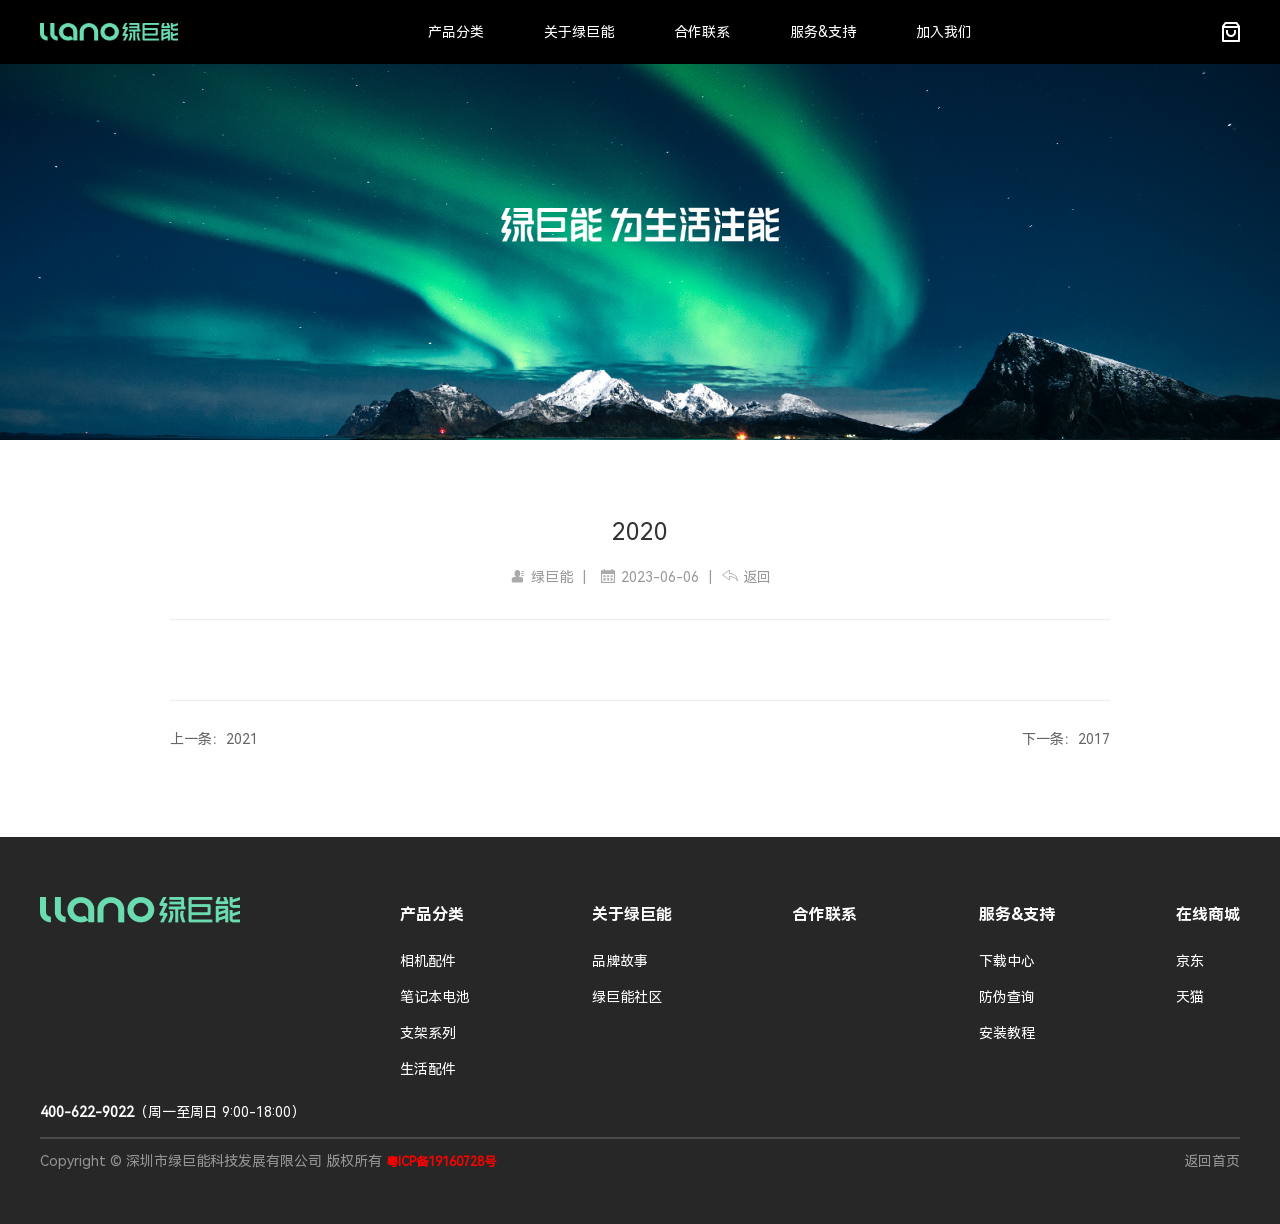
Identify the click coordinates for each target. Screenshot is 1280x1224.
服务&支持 (823, 32)
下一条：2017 (1066, 739)
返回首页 (1212, 1161)
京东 (1190, 961)
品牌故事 (620, 961)
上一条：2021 (214, 739)
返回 (746, 577)
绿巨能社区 (627, 997)
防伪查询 (1007, 997)
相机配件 (428, 961)
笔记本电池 (435, 997)
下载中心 (1007, 961)
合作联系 (702, 32)
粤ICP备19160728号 (441, 1162)
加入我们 (944, 32)
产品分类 (456, 32)
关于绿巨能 (579, 32)
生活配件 (428, 1069)
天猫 (1190, 997)
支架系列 (428, 1033)
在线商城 (1208, 914)
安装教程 (1007, 1033)
